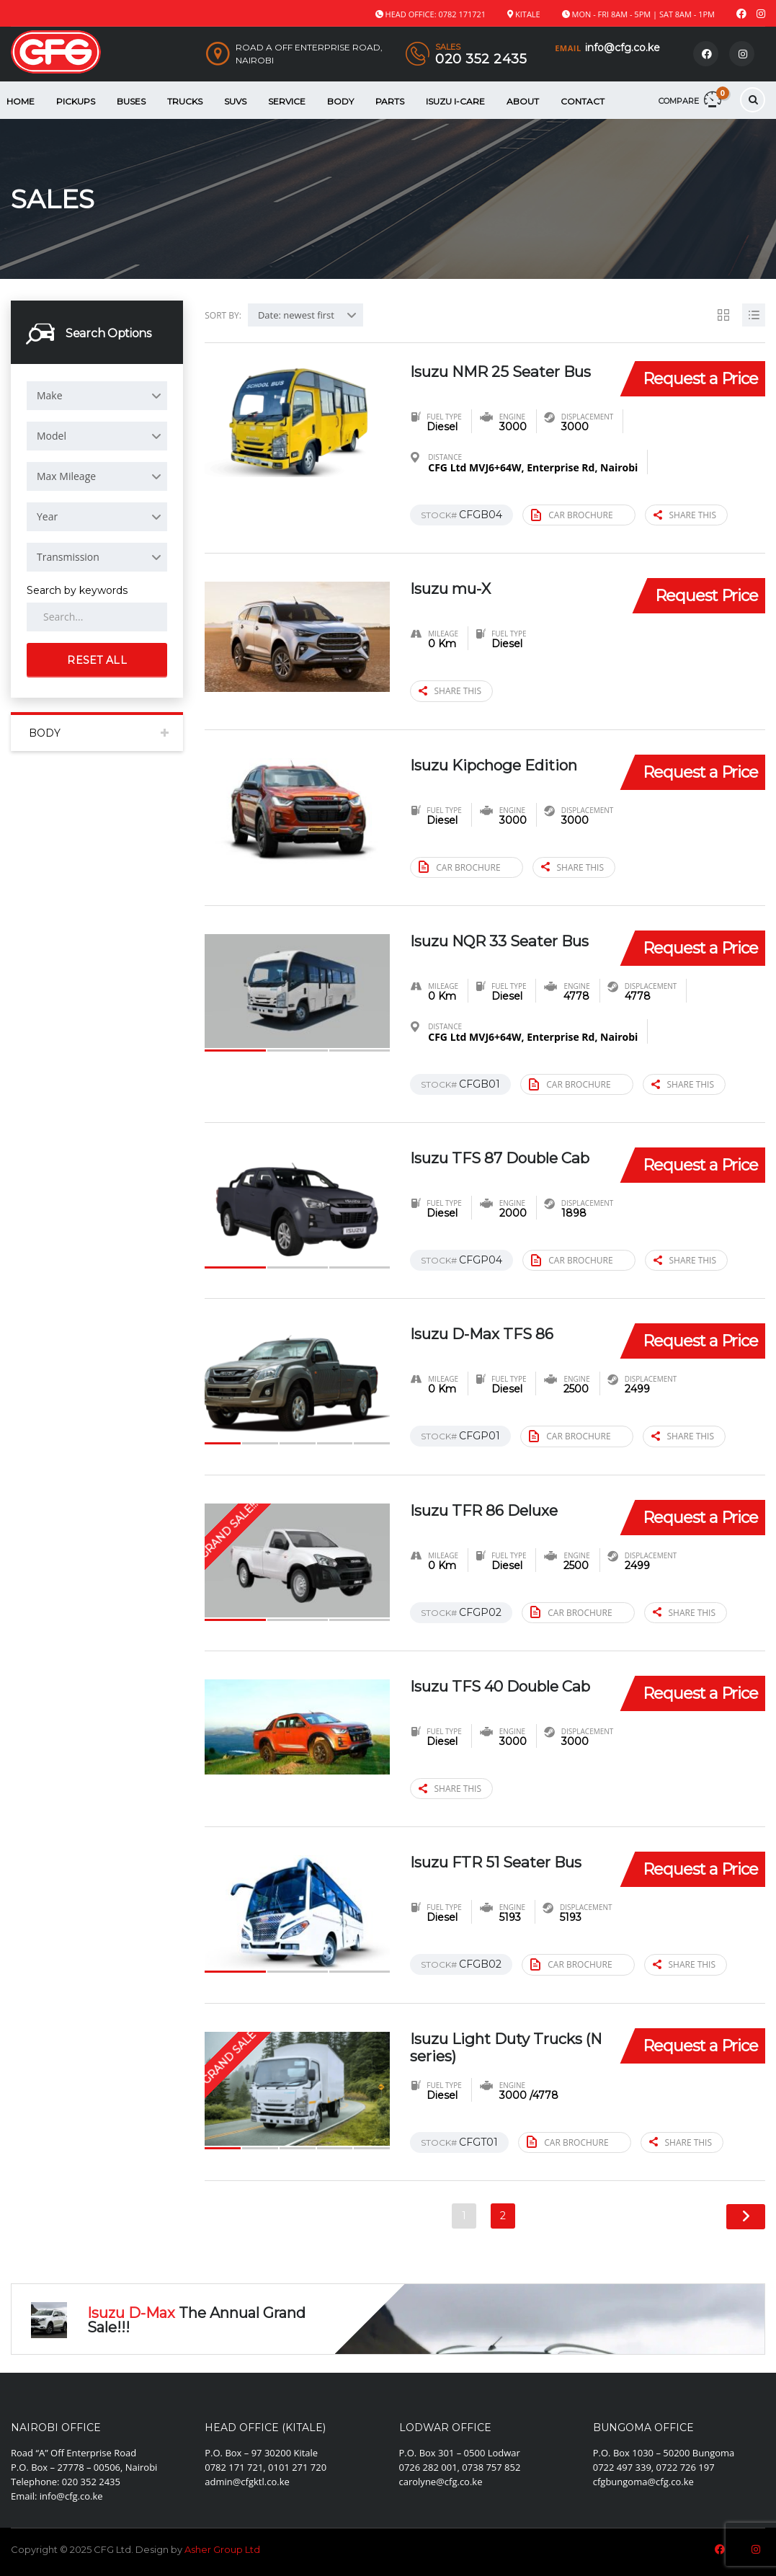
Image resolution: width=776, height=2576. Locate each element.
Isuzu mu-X (455, 588)
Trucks (184, 101)
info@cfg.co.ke (622, 47)
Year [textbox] (47, 516)
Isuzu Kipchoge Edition (503, 764)
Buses (131, 101)
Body (340, 101)
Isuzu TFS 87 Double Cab (492, 1166)
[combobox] (97, 395)
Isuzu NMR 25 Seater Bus (493, 379)
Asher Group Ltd (222, 2549)
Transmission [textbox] (68, 557)
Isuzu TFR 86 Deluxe (492, 1510)
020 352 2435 (481, 59)
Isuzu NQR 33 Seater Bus (492, 949)
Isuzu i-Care (455, 101)
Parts (389, 101)
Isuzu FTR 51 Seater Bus (504, 1863)
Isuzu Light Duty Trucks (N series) (504, 2047)
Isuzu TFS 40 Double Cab (492, 1694)
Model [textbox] (51, 436)
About (523, 101)
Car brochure (571, 515)
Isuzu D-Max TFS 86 (489, 1334)
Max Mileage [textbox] (66, 476)
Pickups (75, 101)
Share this (685, 516)
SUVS (235, 101)
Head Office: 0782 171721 (435, 14)
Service (287, 101)
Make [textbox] (50, 395)
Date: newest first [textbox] (296, 314)
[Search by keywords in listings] (97, 617)
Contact (583, 101)
